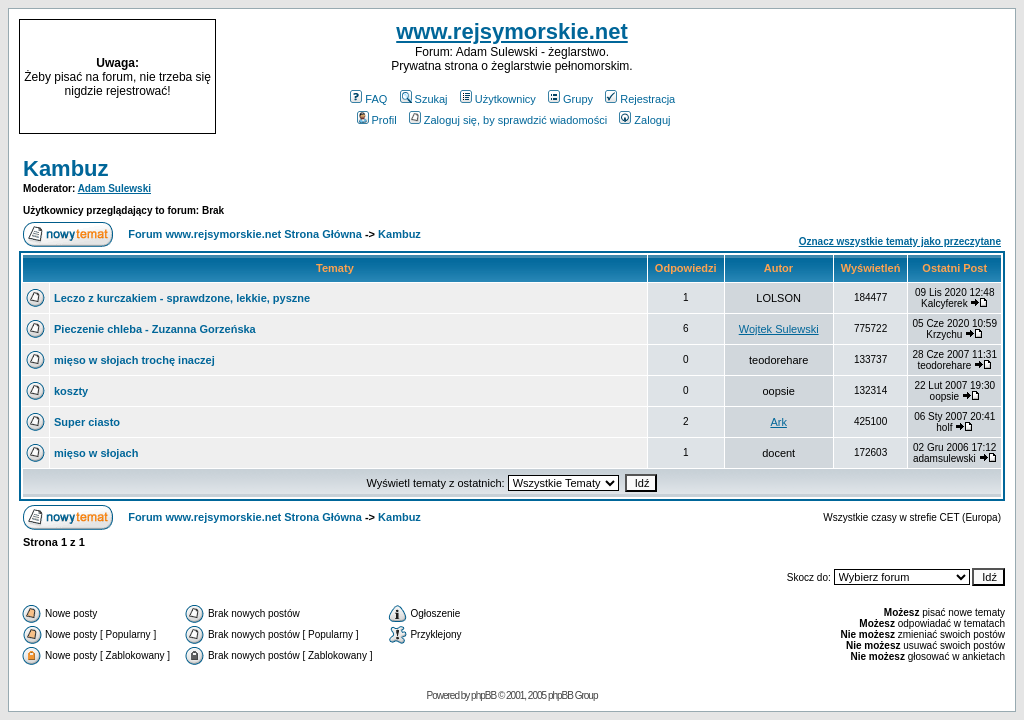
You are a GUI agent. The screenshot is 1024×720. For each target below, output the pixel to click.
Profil (377, 120)
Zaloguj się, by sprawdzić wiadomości (508, 120)
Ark (778, 422)
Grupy (570, 99)
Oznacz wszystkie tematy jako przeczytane (900, 241)
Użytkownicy (498, 99)
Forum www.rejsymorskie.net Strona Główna (245, 234)
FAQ (368, 99)
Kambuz (66, 168)
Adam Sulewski (114, 188)
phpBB (483, 695)
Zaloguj (644, 120)
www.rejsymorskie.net (512, 31)
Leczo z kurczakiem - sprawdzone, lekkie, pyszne (182, 298)
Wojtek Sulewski (779, 329)
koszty (71, 391)
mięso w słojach (96, 453)
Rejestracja (640, 99)
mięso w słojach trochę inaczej (134, 360)
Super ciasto (87, 422)
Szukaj (424, 99)
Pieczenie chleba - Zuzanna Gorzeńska (155, 329)
